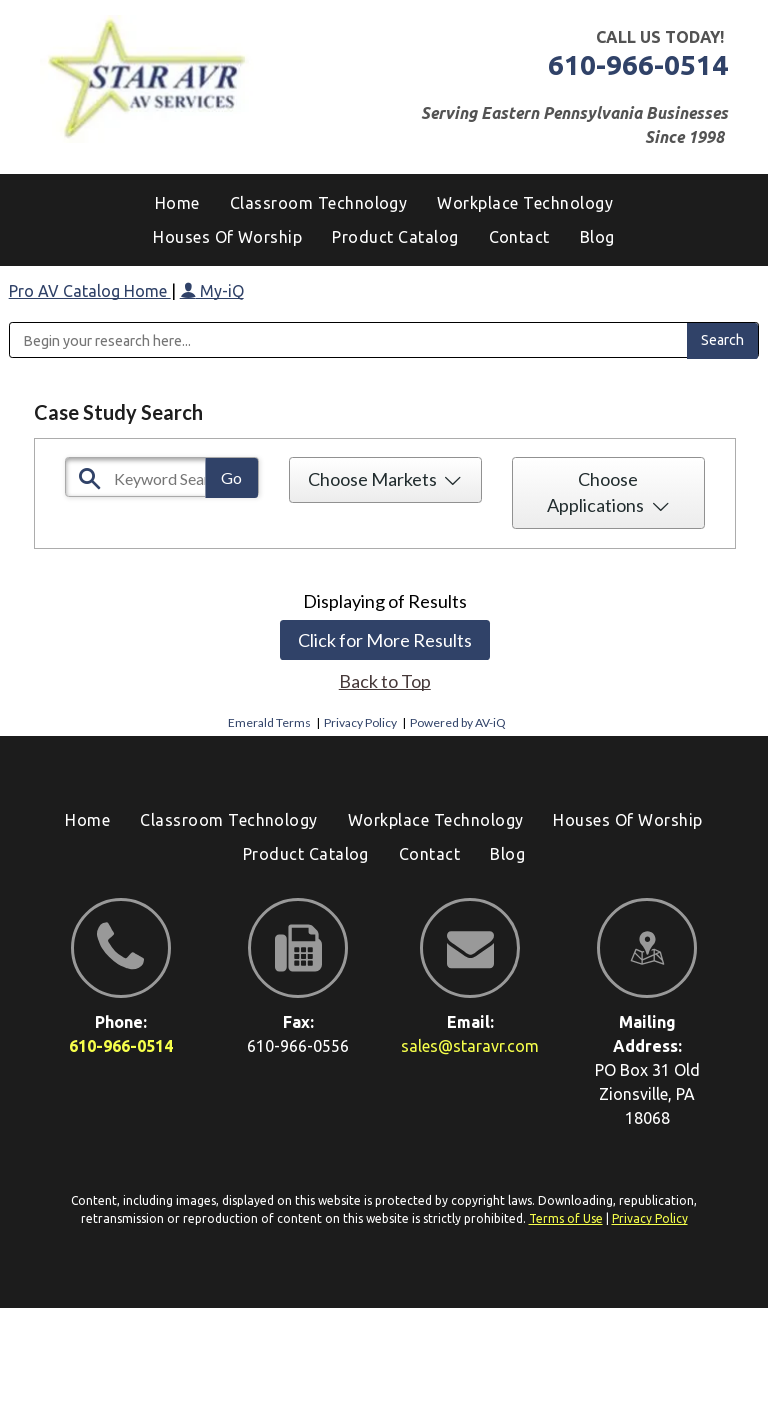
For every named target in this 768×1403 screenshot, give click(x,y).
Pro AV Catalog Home (90, 291)
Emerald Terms (269, 722)
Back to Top (385, 681)
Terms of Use (566, 1218)
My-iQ (212, 291)
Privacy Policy (360, 722)
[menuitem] (597, 237)
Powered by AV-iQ (458, 722)
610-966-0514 (638, 64)
